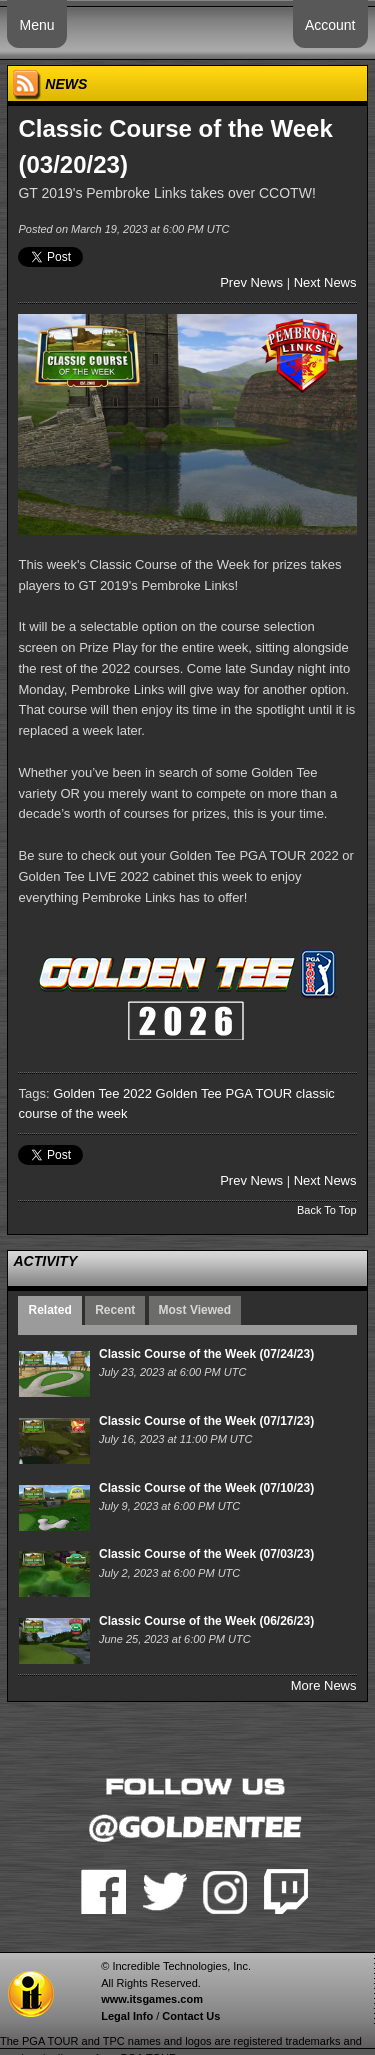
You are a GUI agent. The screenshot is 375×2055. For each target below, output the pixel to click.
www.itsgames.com (152, 1999)
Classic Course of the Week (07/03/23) (206, 1554)
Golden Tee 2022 (102, 1093)
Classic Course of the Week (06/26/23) (206, 1621)
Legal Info (127, 2016)
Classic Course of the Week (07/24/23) (206, 1354)
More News (324, 1685)
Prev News (251, 282)
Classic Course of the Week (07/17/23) (206, 1421)
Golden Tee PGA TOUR (224, 1093)
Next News (325, 282)
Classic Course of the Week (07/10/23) (206, 1488)
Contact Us (191, 2016)
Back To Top (327, 1210)
